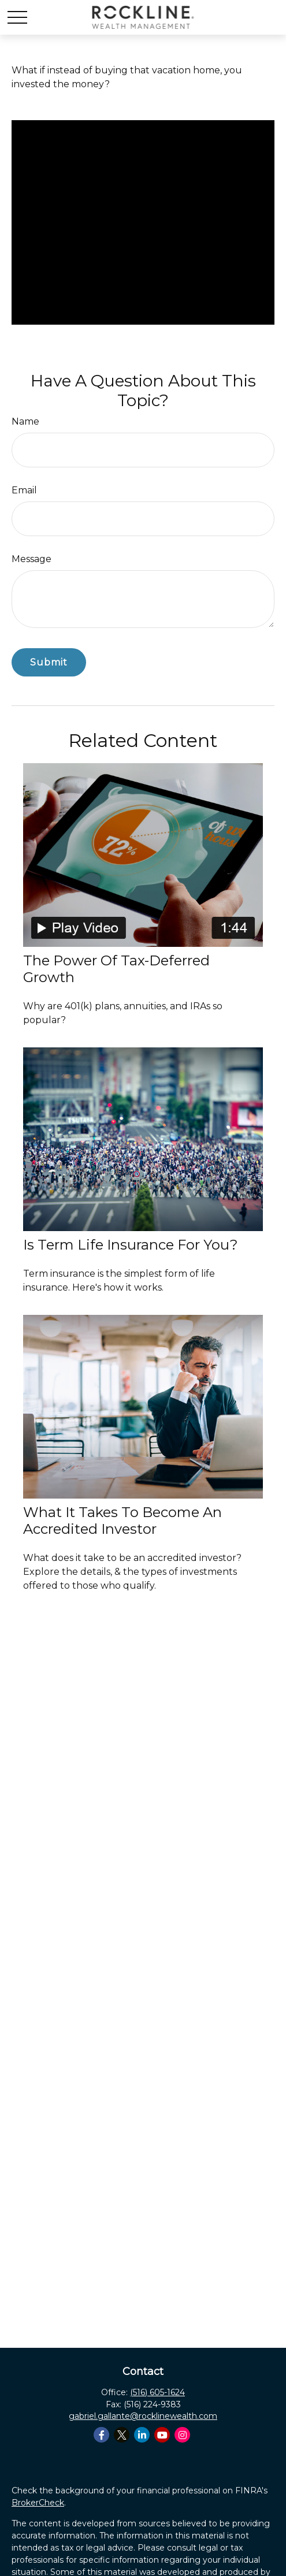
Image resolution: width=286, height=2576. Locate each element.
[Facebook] (101, 2435)
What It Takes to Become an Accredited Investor (122, 1520)
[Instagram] (182, 2435)
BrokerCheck (38, 2502)
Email (24, 490)
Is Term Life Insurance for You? (130, 1244)
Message (31, 558)
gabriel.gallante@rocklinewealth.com (143, 2416)
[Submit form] (49, 662)
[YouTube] (162, 2435)
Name (25, 421)
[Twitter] (121, 2435)
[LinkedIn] (142, 2435)
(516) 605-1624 (157, 2392)
